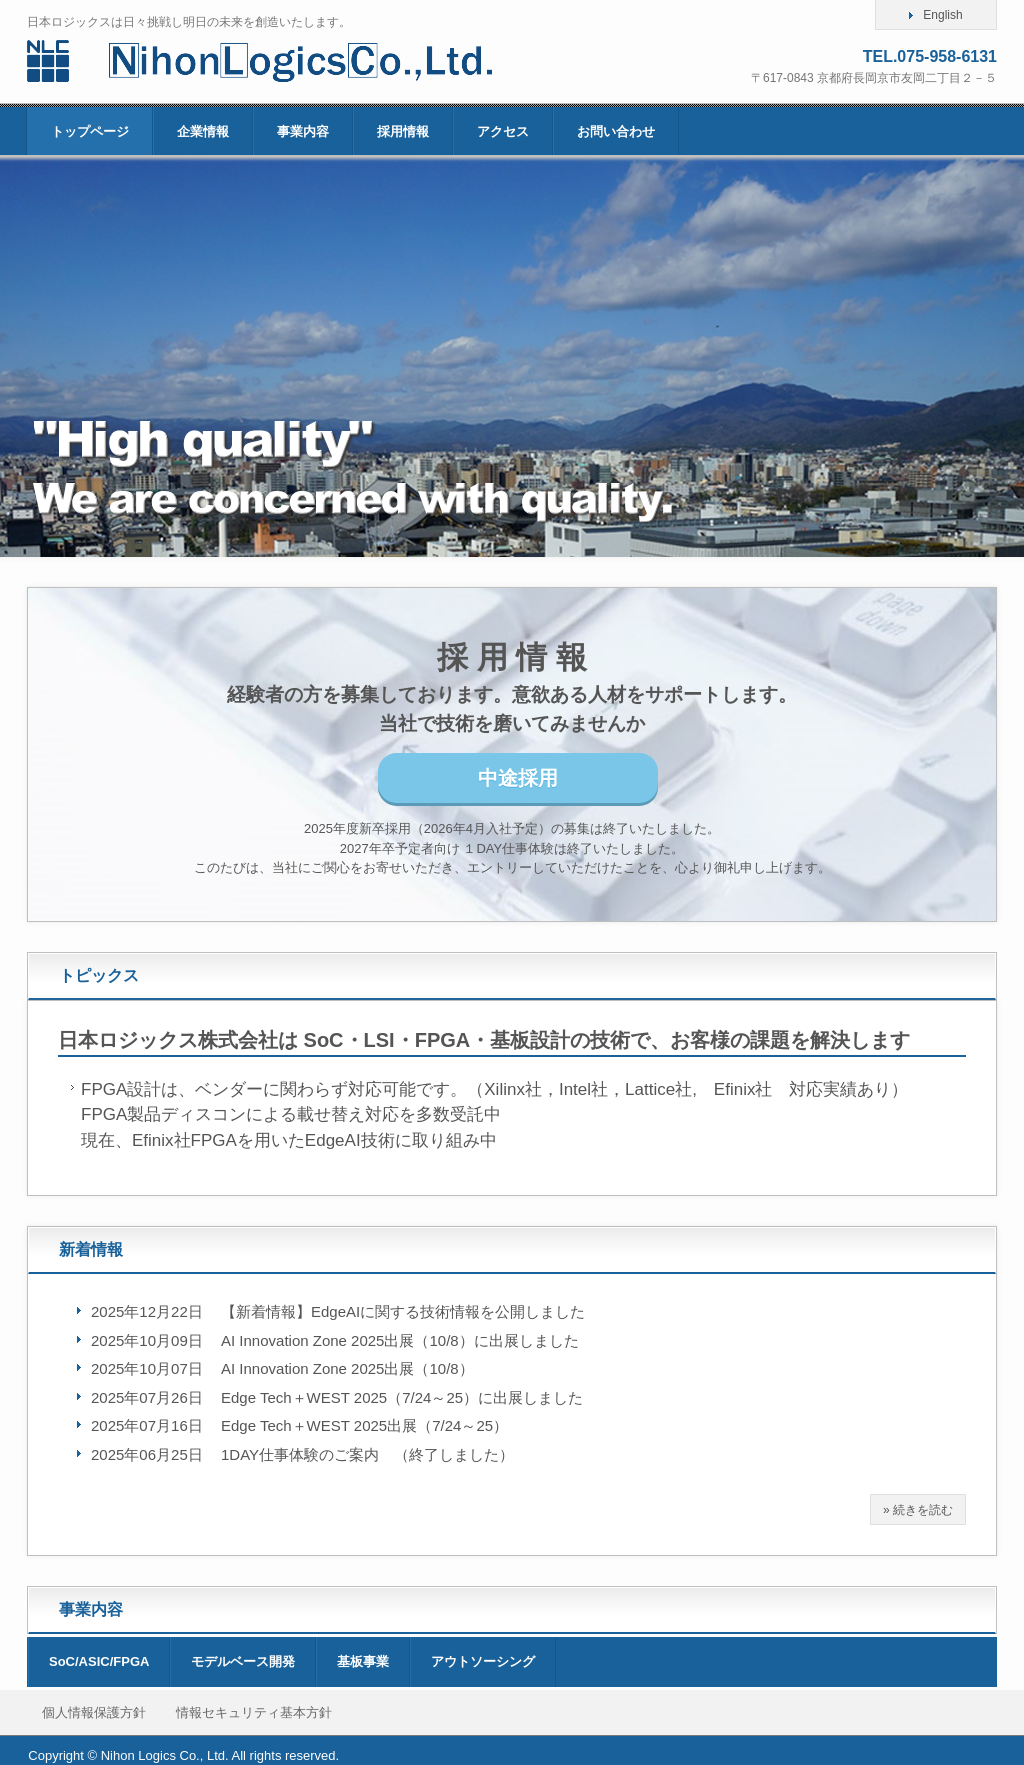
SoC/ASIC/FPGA (99, 1661)
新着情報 (91, 1249)
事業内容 (303, 131)
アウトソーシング (483, 1661)
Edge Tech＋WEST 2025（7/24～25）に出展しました (402, 1397)
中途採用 (518, 778)
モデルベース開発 (243, 1661)
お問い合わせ (616, 131)
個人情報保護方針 (94, 1712)
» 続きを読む (918, 1510)
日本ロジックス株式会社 (289, 61)
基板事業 (363, 1661)
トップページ (90, 131)
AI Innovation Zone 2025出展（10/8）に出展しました (400, 1340)
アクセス (503, 131)
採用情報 (403, 131)
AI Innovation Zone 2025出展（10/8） (347, 1368)
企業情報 (203, 131)
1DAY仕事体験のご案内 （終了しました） (367, 1454)
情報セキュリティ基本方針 (254, 1712)
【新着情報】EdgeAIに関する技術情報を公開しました (403, 1311)
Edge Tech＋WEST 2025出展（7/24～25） (364, 1425)
